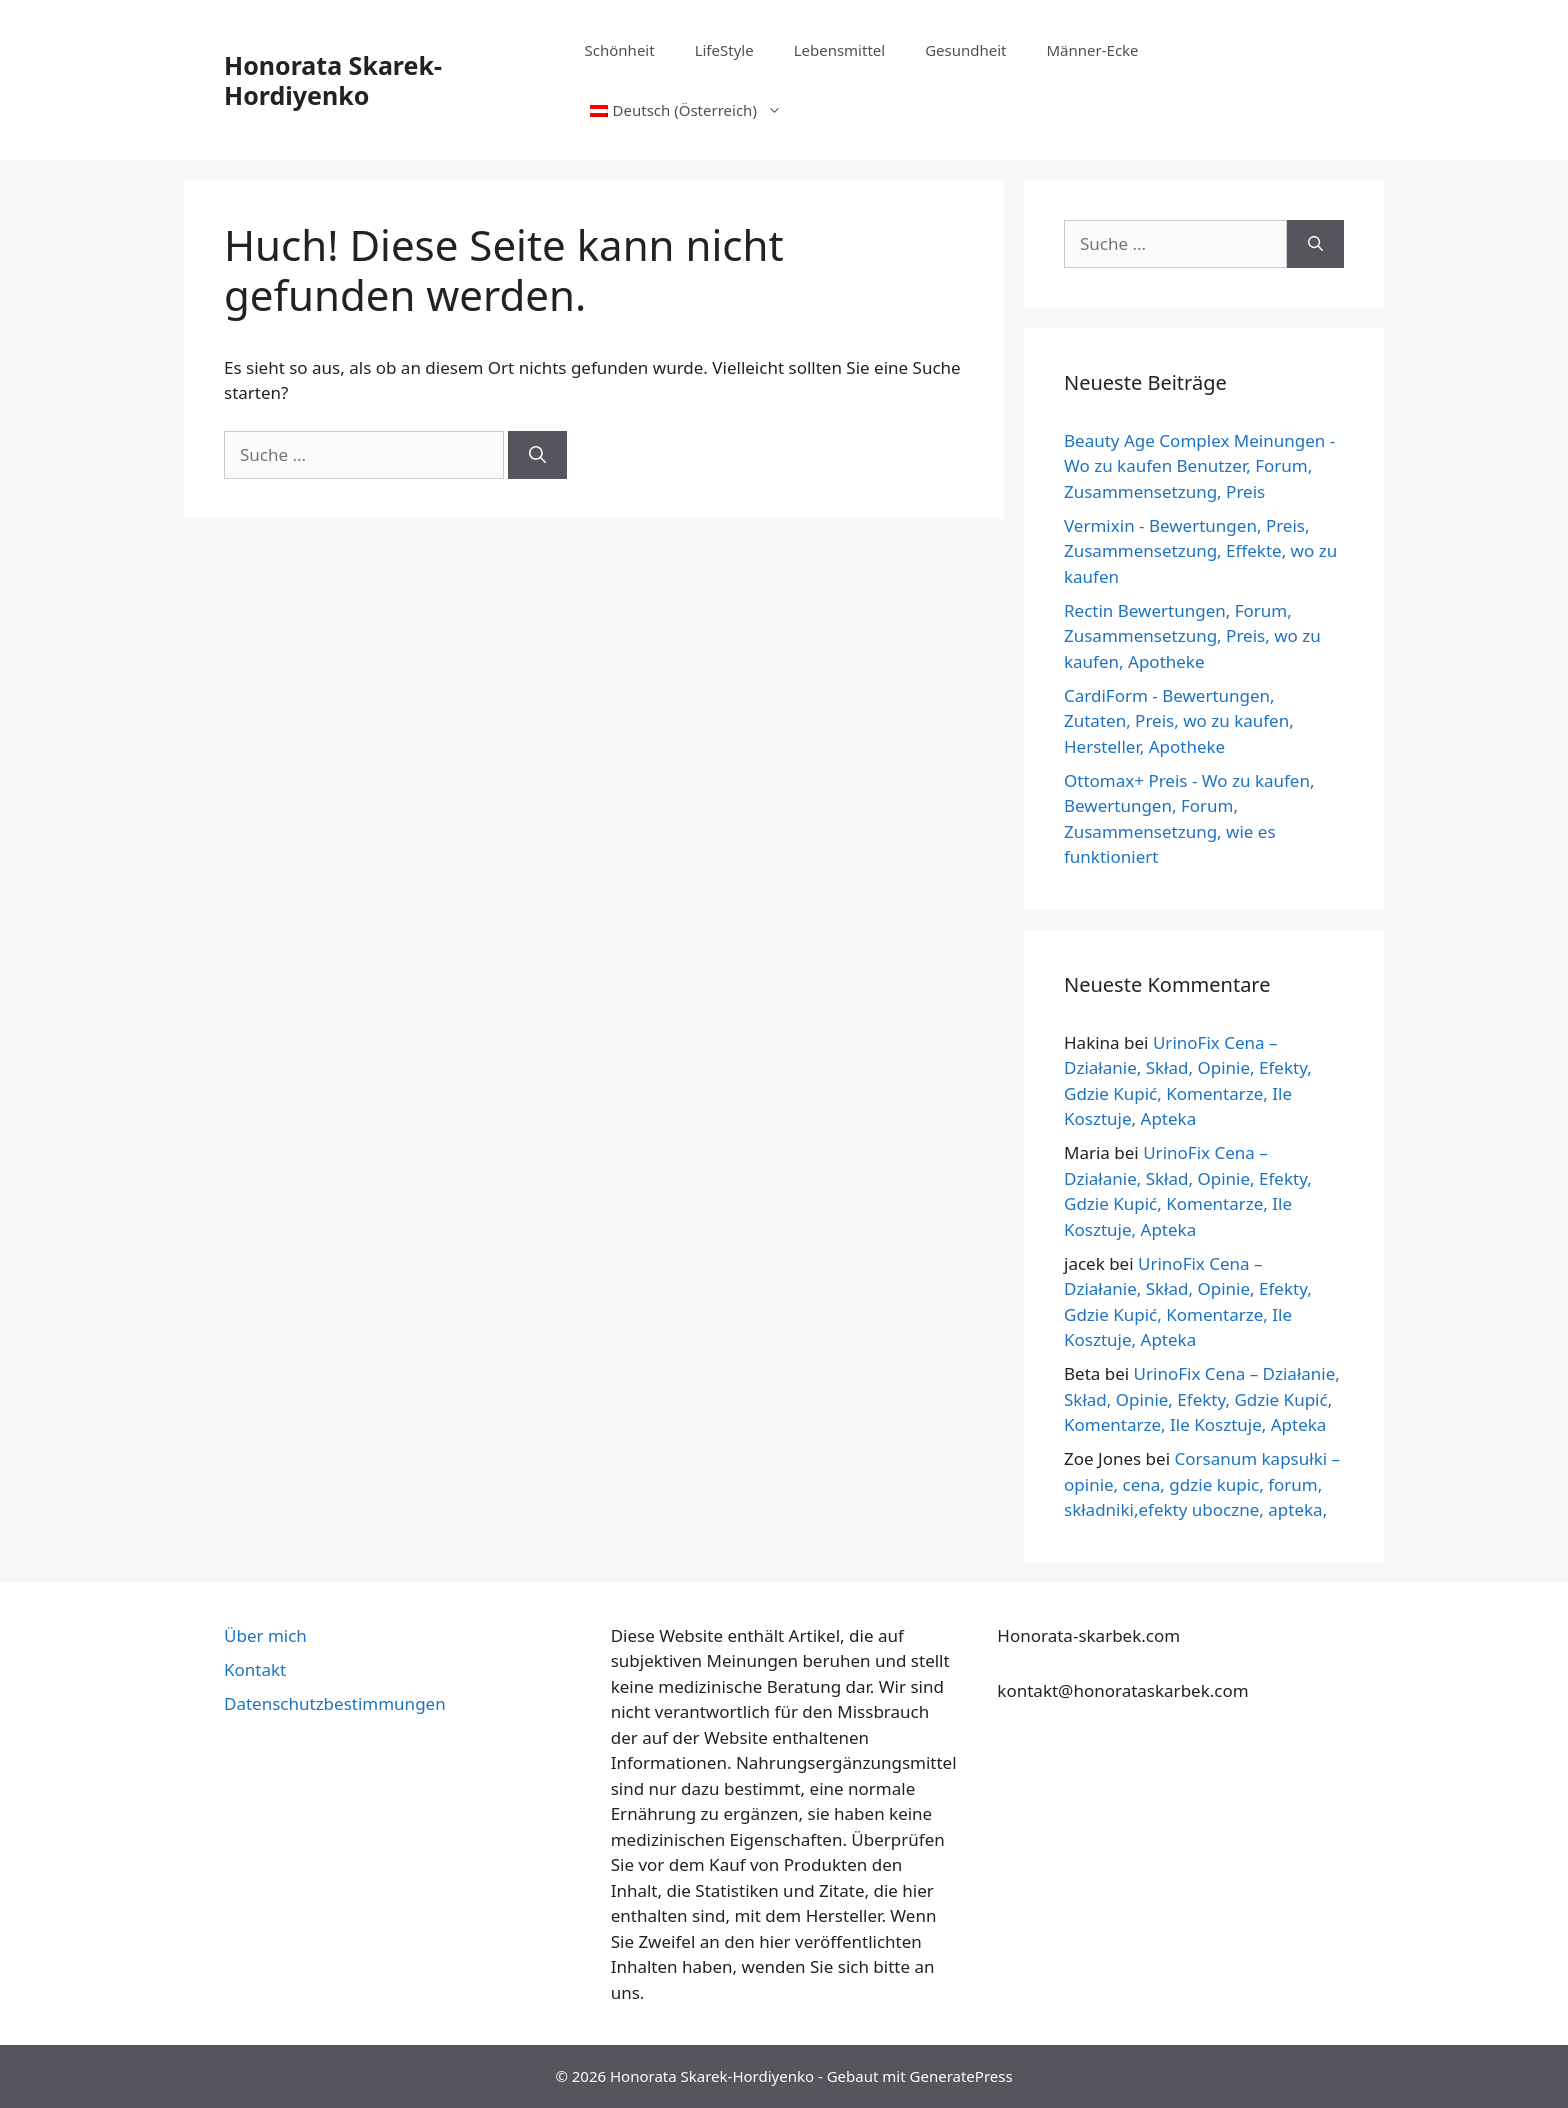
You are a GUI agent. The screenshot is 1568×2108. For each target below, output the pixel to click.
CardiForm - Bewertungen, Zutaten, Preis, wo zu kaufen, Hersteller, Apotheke (1179, 721)
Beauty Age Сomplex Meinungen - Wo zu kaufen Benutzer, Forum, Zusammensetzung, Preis (1199, 466)
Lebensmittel (840, 50)
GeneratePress (961, 2076)
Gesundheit (965, 50)
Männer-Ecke (1093, 50)
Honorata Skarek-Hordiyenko (333, 80)
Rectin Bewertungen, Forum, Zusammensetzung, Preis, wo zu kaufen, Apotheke (1192, 636)
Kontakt (255, 1669)
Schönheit (620, 50)
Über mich (265, 1635)
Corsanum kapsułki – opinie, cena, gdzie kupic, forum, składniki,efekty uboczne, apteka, (1202, 1484)
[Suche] (537, 455)
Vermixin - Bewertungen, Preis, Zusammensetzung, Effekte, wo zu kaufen (1200, 551)
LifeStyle (724, 50)
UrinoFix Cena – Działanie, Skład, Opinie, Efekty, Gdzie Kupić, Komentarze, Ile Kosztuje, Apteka (1202, 1399)
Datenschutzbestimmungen (335, 1703)
